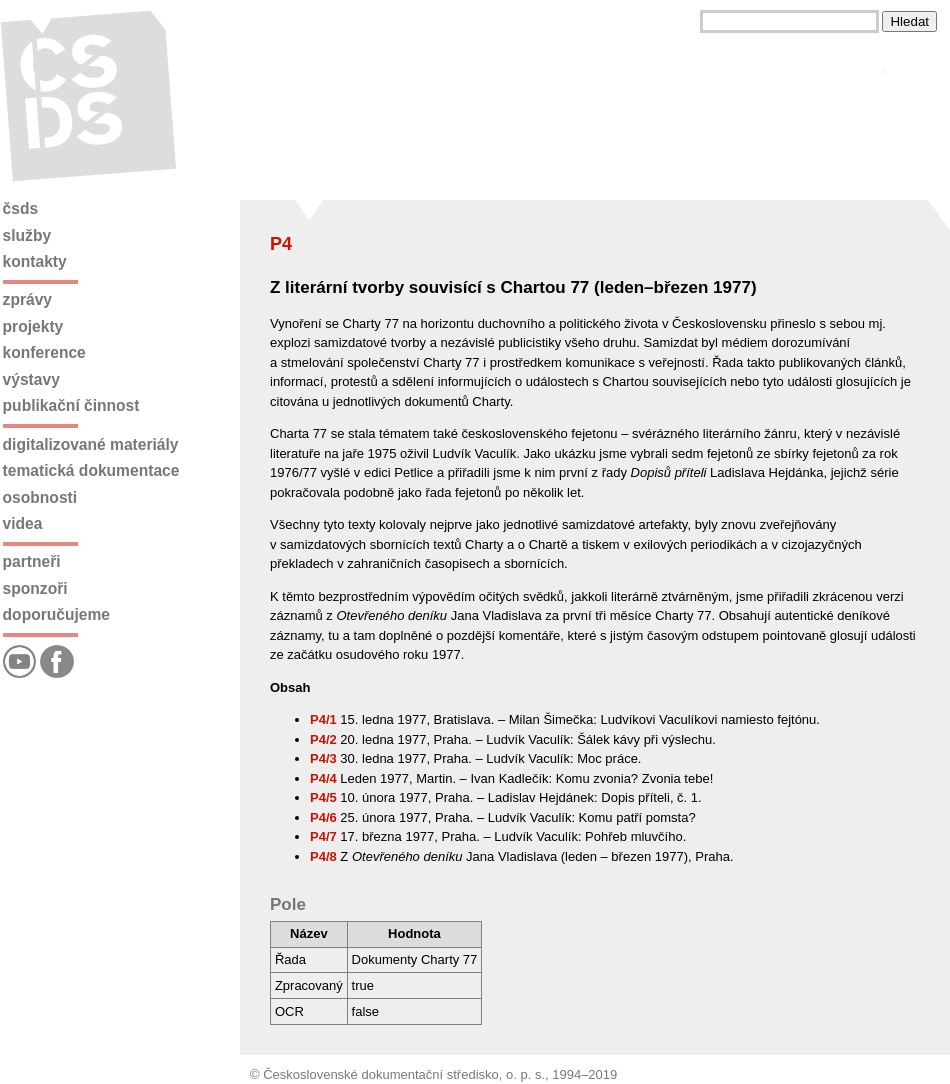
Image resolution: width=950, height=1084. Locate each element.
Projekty (33, 326)
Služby (27, 235)
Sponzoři (35, 588)
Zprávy (27, 299)
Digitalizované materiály (91, 444)
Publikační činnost (71, 405)
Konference (44, 352)
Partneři (32, 561)
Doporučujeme (56, 614)
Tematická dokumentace (91, 470)
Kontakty (35, 261)
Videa (23, 523)
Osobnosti (40, 497)
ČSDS (21, 208)
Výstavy (31, 379)
